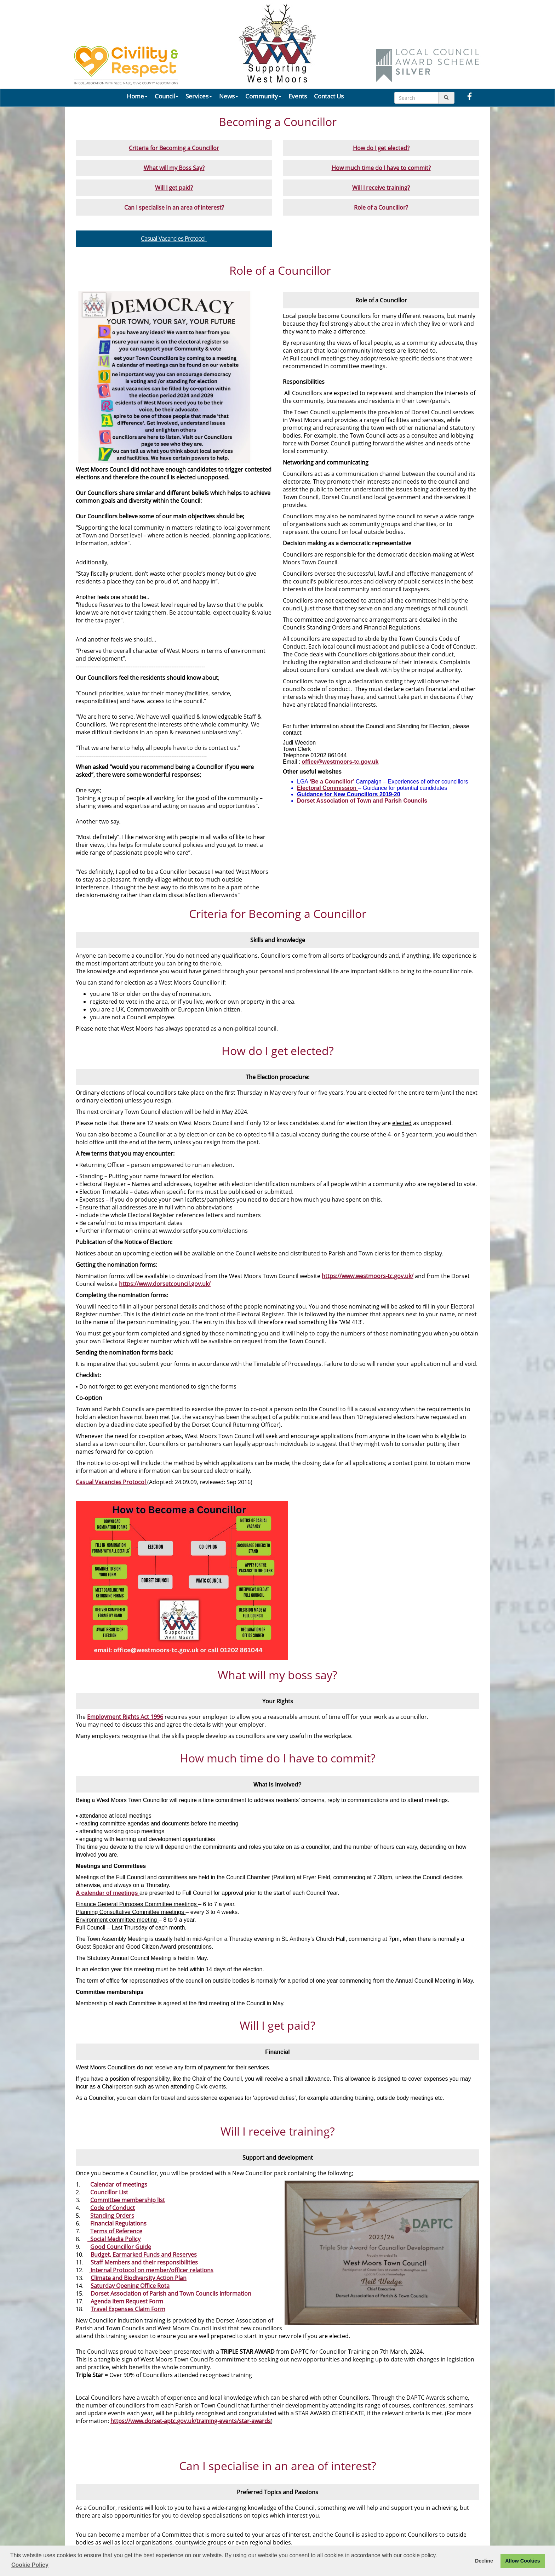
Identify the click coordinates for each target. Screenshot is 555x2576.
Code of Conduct (112, 2208)
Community (263, 96)
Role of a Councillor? (381, 207)
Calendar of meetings (118, 2184)
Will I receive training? (381, 188)
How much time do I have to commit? (381, 168)
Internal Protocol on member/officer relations (151, 2270)
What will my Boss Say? (174, 168)
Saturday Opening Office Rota (130, 2286)
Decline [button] (484, 2561)
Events (297, 96)
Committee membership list (127, 2200)
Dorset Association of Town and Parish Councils (362, 801)
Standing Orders (112, 2215)
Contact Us (329, 96)
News (228, 96)
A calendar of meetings (107, 1893)
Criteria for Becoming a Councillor (174, 148)
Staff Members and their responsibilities (144, 2262)
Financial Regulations (118, 2223)
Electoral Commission (327, 788)
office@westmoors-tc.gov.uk (340, 762)
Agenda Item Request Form (126, 2301)
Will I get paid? (174, 188)
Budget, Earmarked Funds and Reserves (144, 2254)
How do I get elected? (381, 148)
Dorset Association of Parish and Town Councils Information (170, 2293)
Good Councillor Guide (120, 2247)
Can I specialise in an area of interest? (174, 207)
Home (137, 96)
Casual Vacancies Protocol (174, 239)
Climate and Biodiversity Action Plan (139, 2278)
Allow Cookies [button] (522, 2561)
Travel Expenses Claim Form (128, 2309)
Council (166, 96)
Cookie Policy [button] (29, 2565)
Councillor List (109, 2192)
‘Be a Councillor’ (333, 782)
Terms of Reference (116, 2231)
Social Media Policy (114, 2239)
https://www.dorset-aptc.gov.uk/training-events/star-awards (190, 2421)
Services (198, 96)
